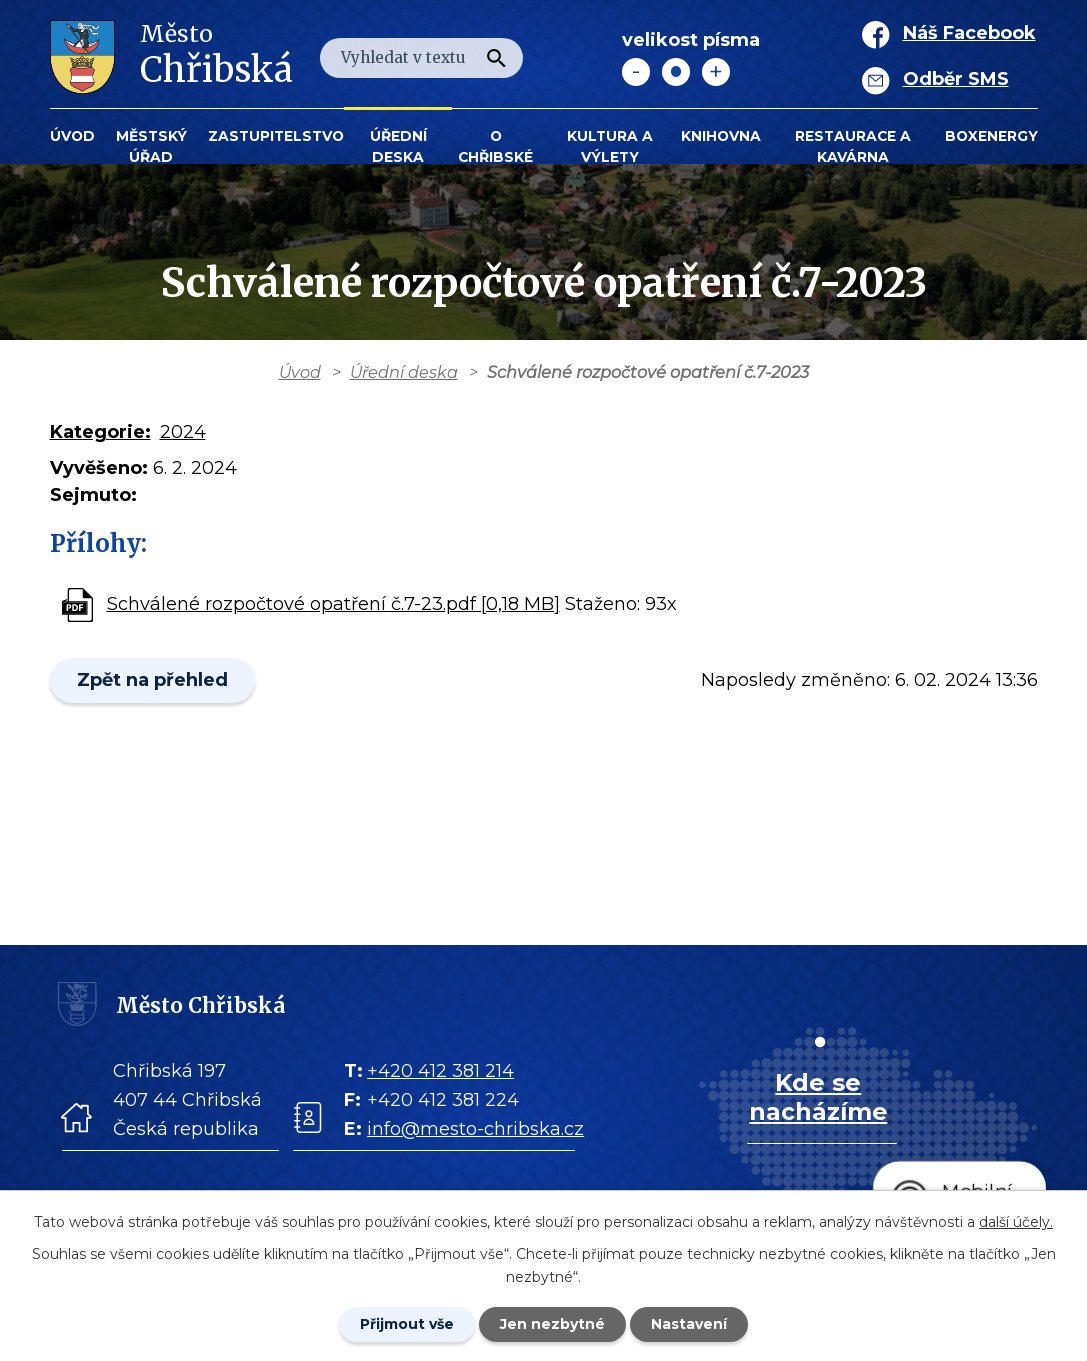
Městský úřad (151, 146)
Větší (716, 72)
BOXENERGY (991, 136)
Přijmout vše (407, 1324)
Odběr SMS (956, 79)
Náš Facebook (969, 33)
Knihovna (721, 136)
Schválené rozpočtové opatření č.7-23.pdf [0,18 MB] (333, 604)
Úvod (72, 136)
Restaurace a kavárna (853, 146)
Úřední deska (398, 146)
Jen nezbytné (552, 1324)
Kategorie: (100, 432)
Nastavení (689, 1324)
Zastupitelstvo (276, 136)
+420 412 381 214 (440, 1071)
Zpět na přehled (152, 680)
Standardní (676, 72)
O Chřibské (495, 146)
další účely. (1016, 1222)
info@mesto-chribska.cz (475, 1129)
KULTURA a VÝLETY (610, 146)
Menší (636, 72)
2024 (183, 432)
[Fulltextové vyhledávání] (421, 58)
